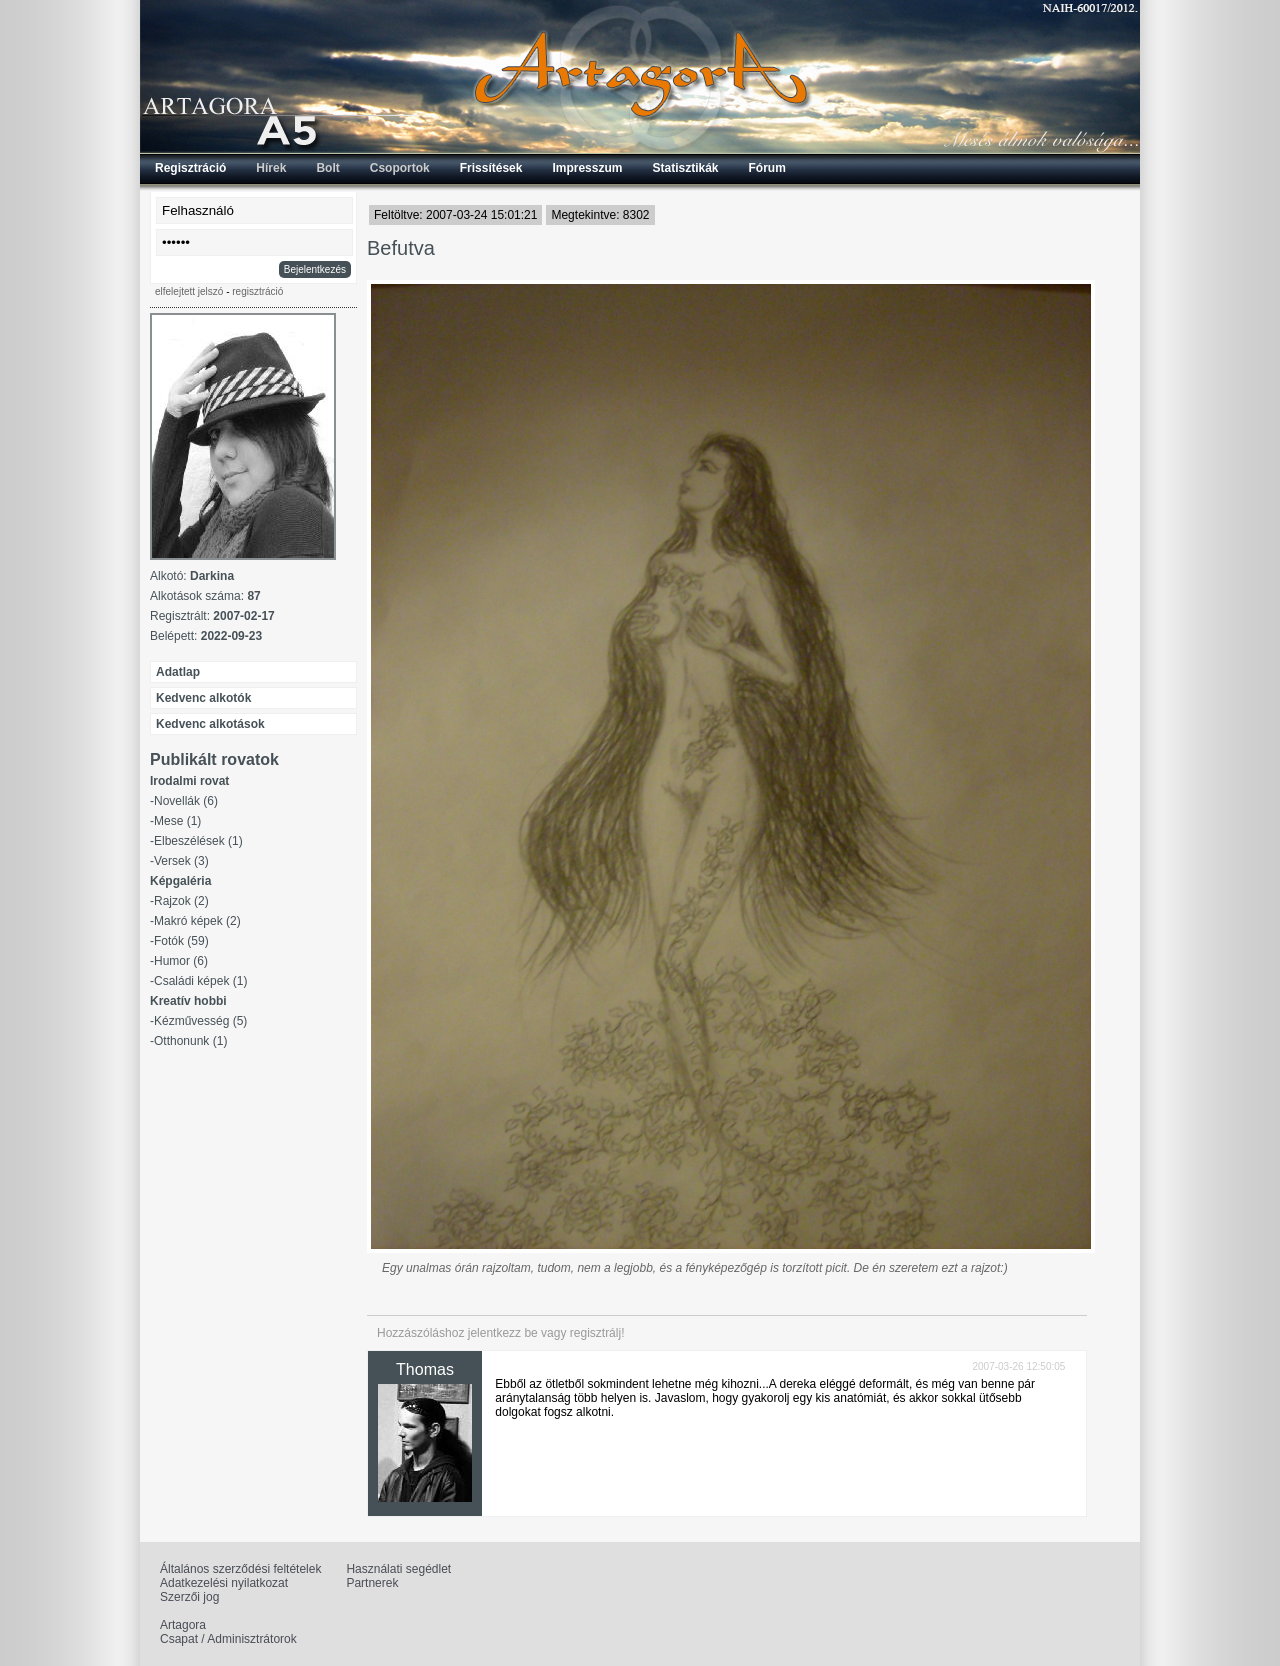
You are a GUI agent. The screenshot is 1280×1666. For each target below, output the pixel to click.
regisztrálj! (597, 1333)
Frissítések (491, 168)
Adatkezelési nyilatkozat (224, 1583)
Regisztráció (190, 168)
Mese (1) (177, 821)
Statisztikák (685, 168)
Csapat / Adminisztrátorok (228, 1639)
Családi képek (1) (200, 981)
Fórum (767, 168)
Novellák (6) (186, 801)
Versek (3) (181, 861)
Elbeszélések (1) (198, 841)
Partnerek (372, 1583)
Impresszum (587, 168)
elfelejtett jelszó (189, 291)
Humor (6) (181, 961)
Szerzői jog (189, 1597)
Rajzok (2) (181, 901)
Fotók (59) (181, 941)
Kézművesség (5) (200, 1021)
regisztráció (257, 291)
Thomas (425, 1369)
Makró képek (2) (197, 921)
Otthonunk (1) (190, 1041)
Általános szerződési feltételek (240, 1569)
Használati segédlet (398, 1569)
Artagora (183, 1625)
